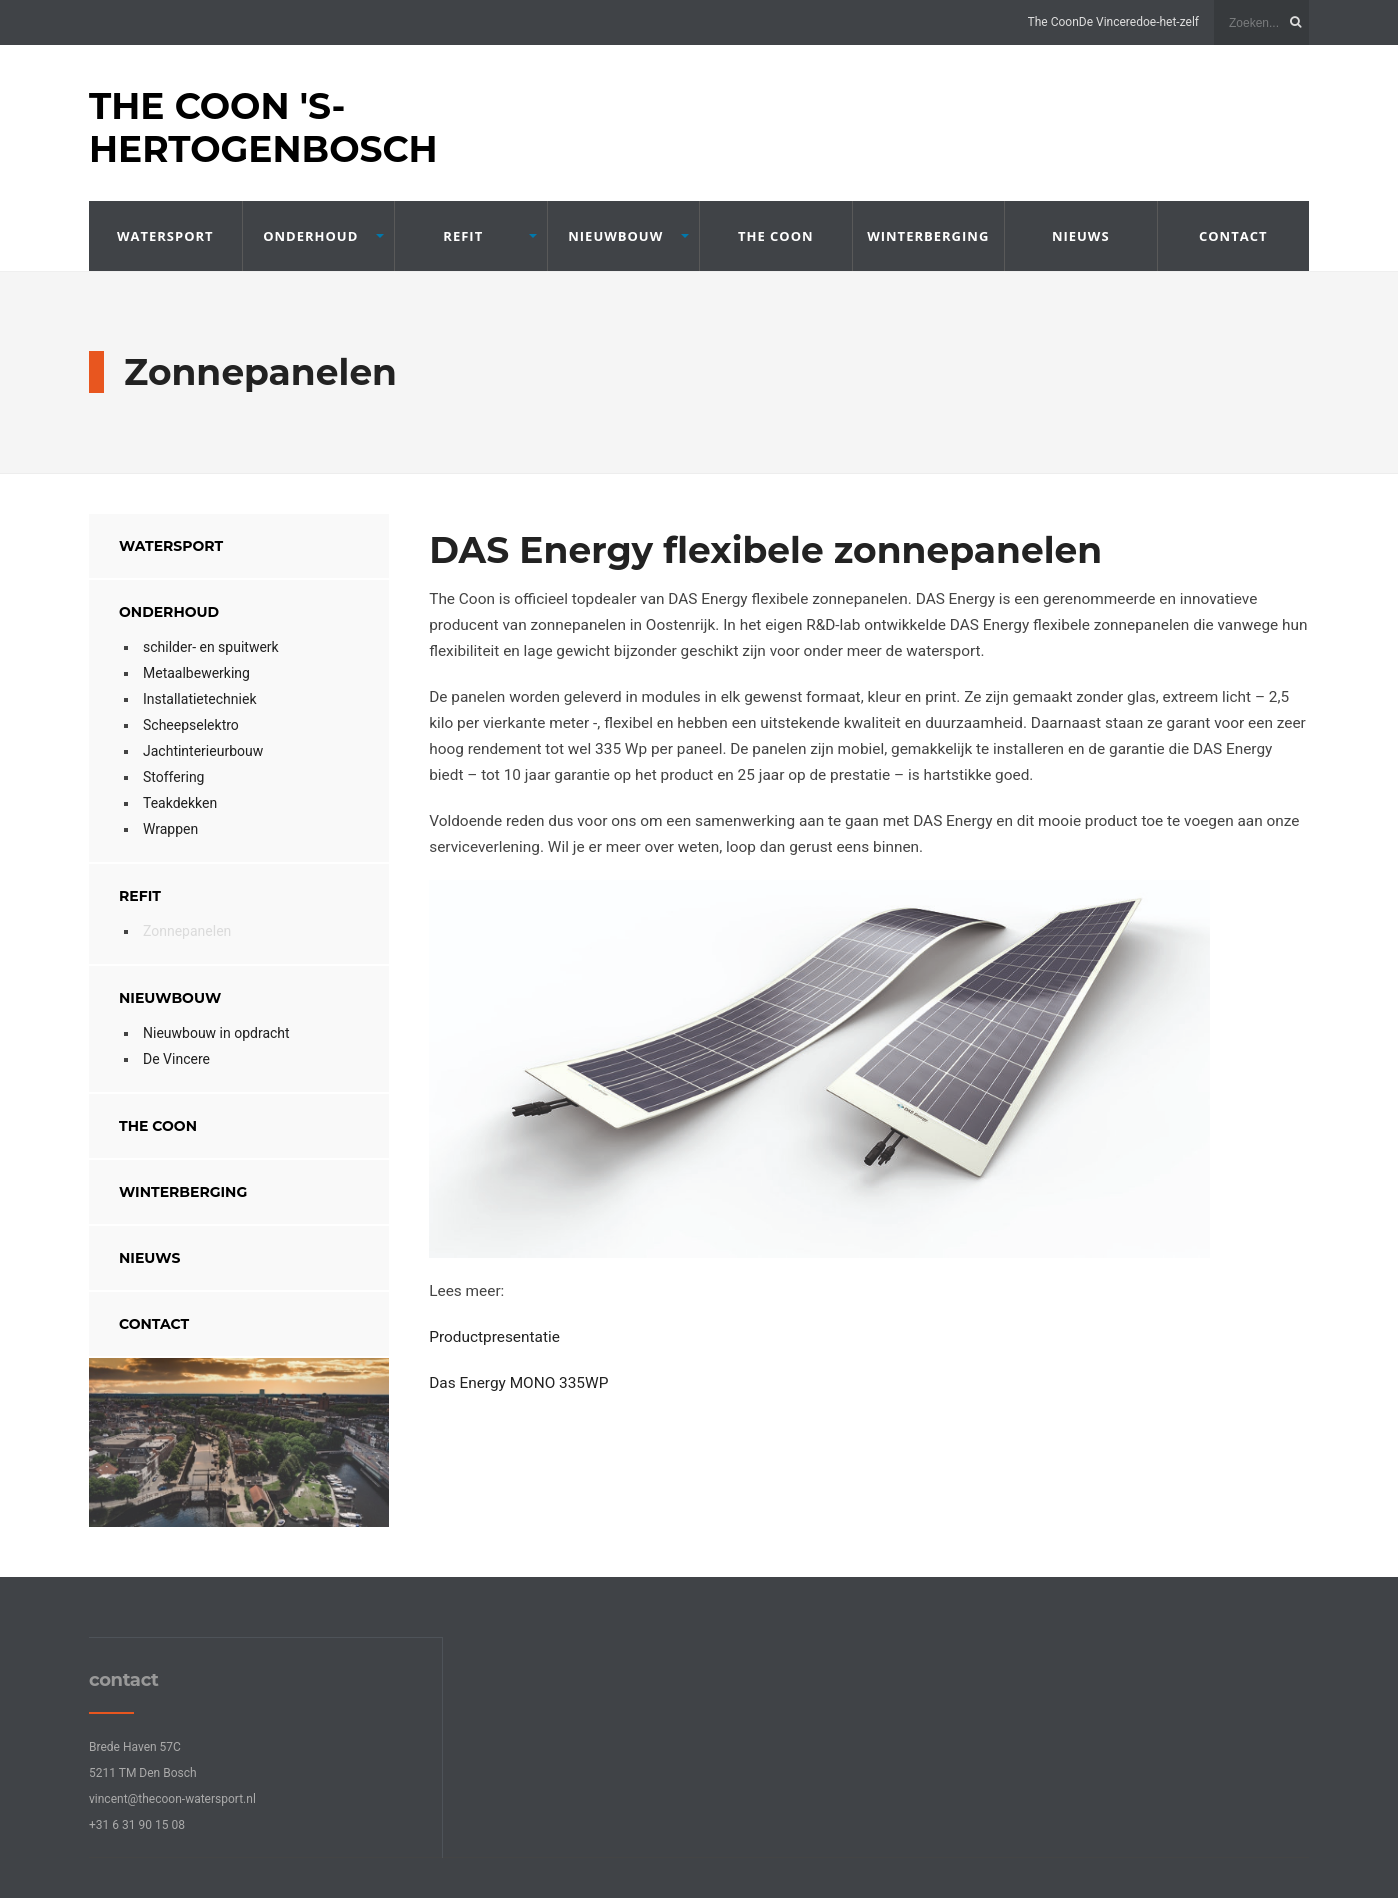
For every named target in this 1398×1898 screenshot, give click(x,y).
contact (1233, 236)
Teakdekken (180, 803)
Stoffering (173, 777)
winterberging (928, 236)
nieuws (1081, 236)
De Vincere (1107, 22)
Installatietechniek (200, 699)
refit (463, 236)
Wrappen (170, 829)
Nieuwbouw (615, 236)
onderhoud (310, 236)
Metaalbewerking (196, 673)
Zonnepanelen (187, 931)
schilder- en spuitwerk (211, 647)
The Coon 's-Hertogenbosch (263, 127)
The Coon (1053, 22)
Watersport (165, 236)
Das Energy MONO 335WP (518, 1383)
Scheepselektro (191, 725)
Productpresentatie (494, 1337)
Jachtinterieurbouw (203, 751)
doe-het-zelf (1167, 22)
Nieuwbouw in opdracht (216, 1033)
